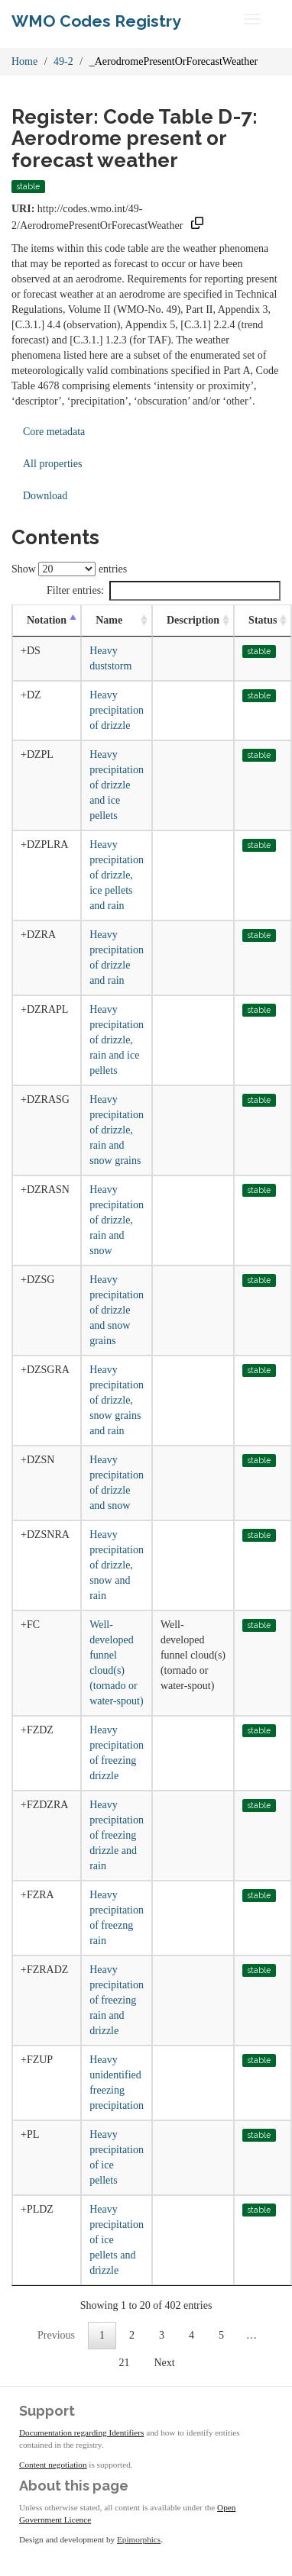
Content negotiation (53, 2464)
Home (24, 61)
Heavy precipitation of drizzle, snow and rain (116, 1565)
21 (123, 2362)
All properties (52, 463)
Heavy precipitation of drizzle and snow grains (116, 1310)
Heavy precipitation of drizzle (116, 710)
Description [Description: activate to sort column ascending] (193, 620)
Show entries (69, 569)
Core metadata (54, 431)
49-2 (63, 61)
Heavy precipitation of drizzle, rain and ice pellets (116, 1040)
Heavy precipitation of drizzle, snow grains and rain (116, 1400)
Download (45, 495)
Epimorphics (139, 2539)
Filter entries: (164, 591)
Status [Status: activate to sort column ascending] (262, 620)
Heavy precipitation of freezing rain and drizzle (116, 2000)
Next (164, 2362)
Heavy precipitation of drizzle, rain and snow (116, 1220)
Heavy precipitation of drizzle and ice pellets (116, 785)
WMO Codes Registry (96, 21)
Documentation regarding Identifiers (81, 2432)
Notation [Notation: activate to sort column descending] (47, 620)
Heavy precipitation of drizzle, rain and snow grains (116, 1130)
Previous (56, 2335)
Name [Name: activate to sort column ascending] (109, 620)
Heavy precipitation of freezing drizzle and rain (116, 1835)
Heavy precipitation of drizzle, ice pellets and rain (116, 875)
